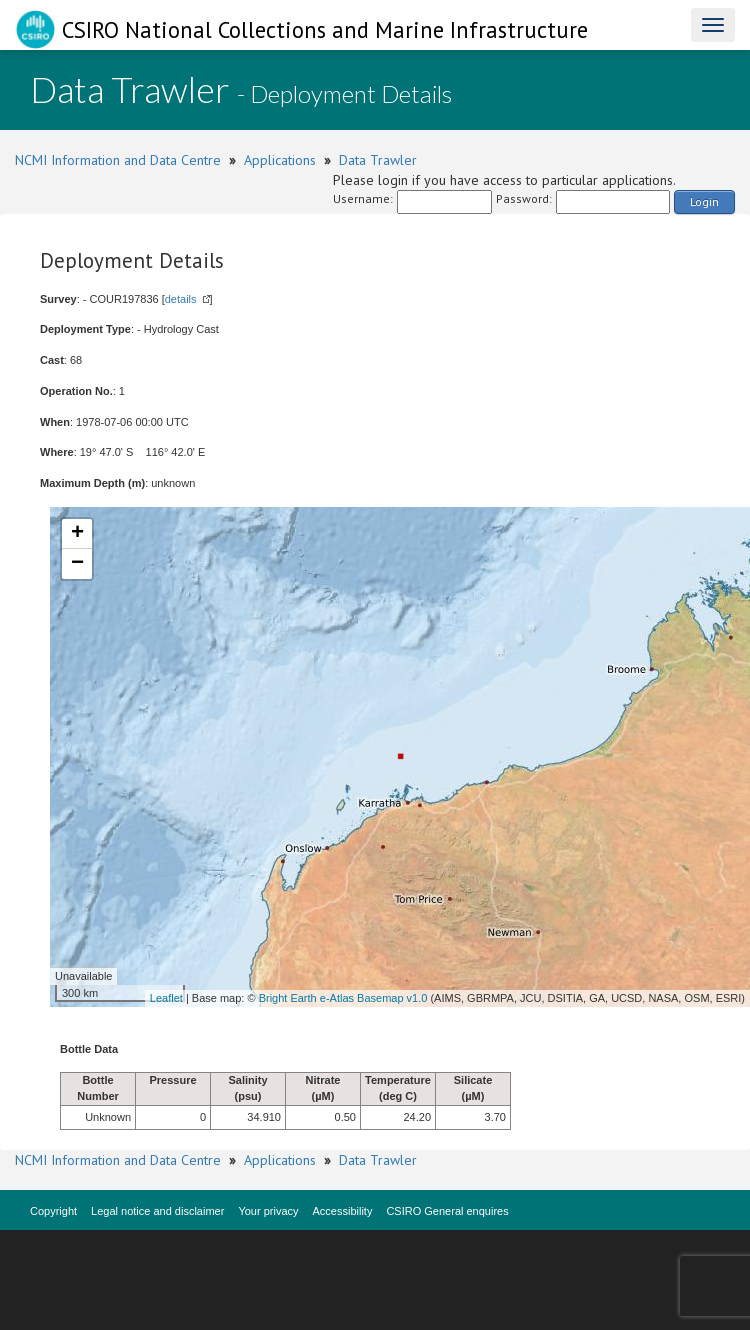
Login (704, 201)
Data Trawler (378, 160)
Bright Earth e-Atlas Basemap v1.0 (343, 998)
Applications (280, 160)
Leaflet (166, 998)
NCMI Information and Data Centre (118, 160)
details (181, 299)
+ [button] (77, 534)
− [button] (77, 564)
